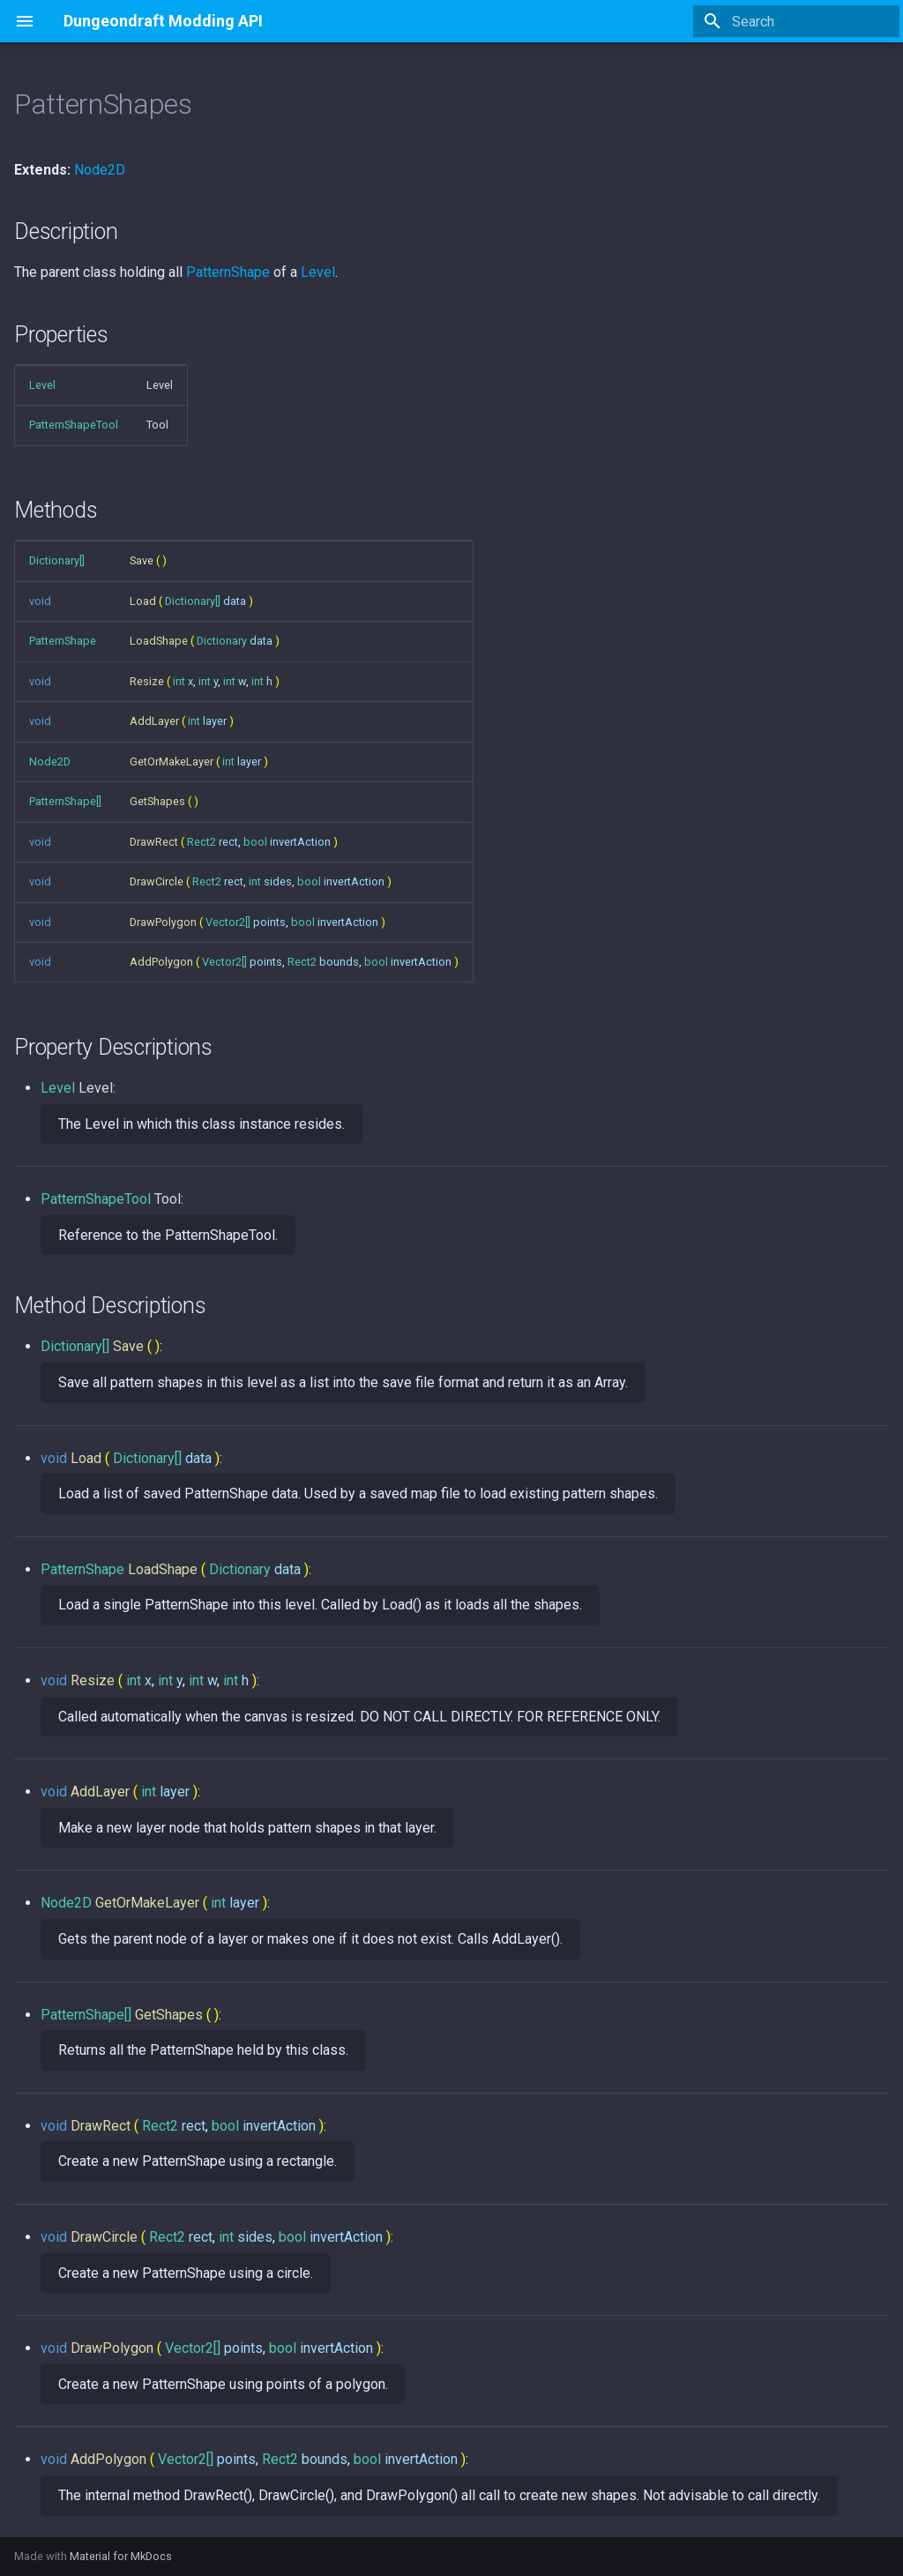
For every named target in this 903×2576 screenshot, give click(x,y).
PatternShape (228, 272)
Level (318, 272)
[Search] (796, 21)
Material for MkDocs (121, 2556)
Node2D (99, 169)
